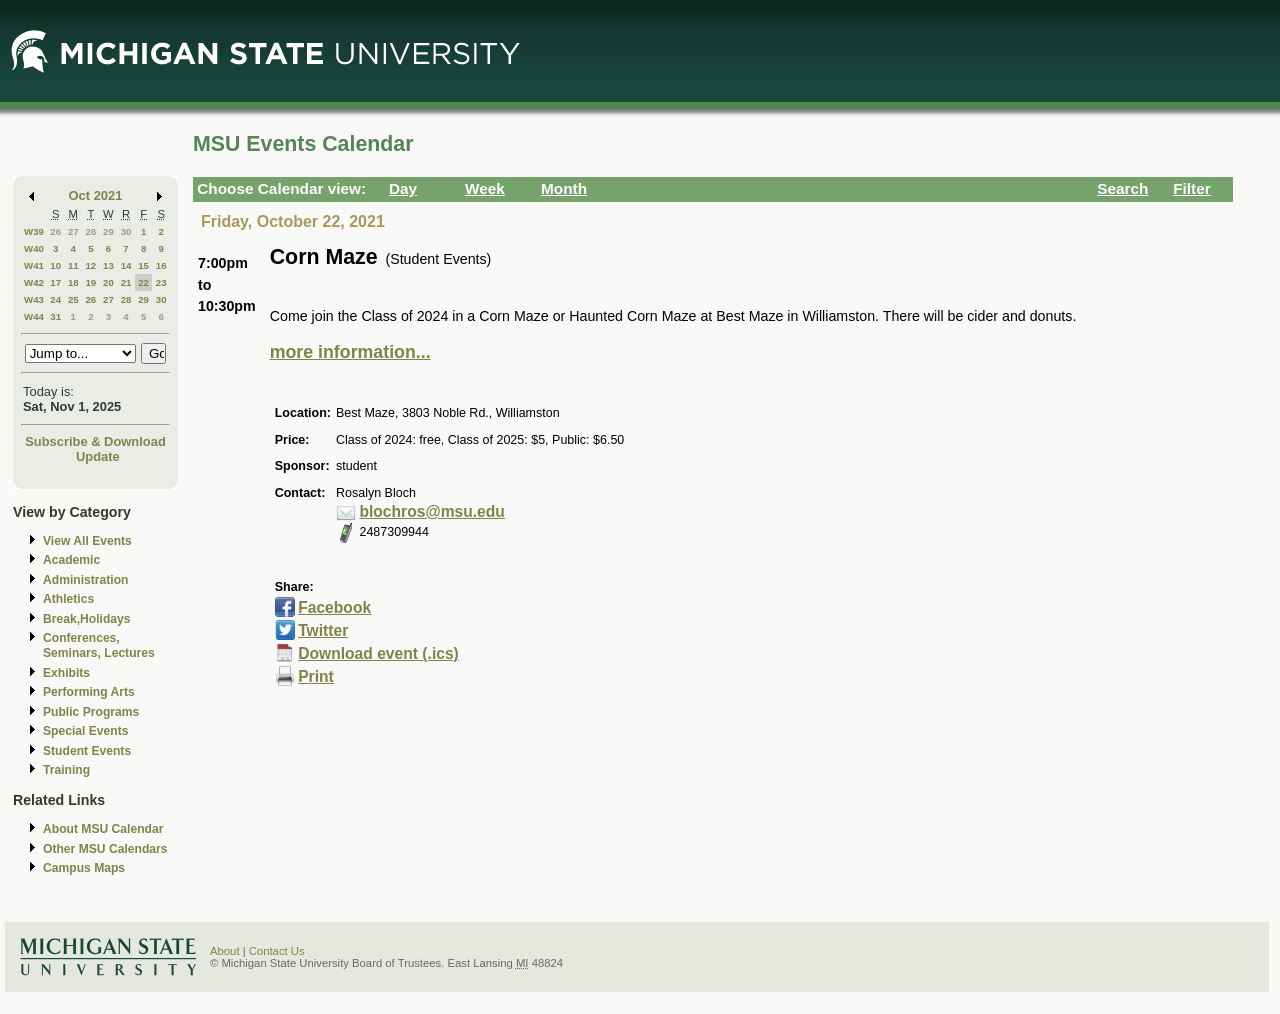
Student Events (87, 751)
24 (55, 299)
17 (55, 282)
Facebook (334, 607)
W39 (34, 231)
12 (90, 265)
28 (90, 231)
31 (55, 316)
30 (126, 231)
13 (108, 265)
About (225, 951)
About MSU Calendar (103, 829)
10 (55, 265)
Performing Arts (89, 692)
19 (90, 282)
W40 (34, 248)
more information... (350, 352)
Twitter (323, 630)
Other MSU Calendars (105, 849)
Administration (85, 580)
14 (126, 265)
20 (108, 282)
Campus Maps (84, 868)
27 (73, 231)
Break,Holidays (87, 619)
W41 (34, 265)
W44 (34, 316)
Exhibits (66, 673)
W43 (34, 299)
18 (73, 282)
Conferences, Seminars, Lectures (99, 645)
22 (143, 282)
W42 (34, 282)
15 (143, 265)
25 (73, 299)
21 (126, 282)
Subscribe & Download (95, 441)
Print (316, 676)
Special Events (85, 731)
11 (73, 265)
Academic (71, 560)
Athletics (68, 599)
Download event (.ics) (378, 653)
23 (161, 282)
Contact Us (277, 951)
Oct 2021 (96, 195)
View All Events (87, 541)
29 (108, 231)
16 (161, 265)
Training (66, 770)
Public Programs (91, 712)
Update (98, 456)
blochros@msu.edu (431, 511)
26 (55, 231)
